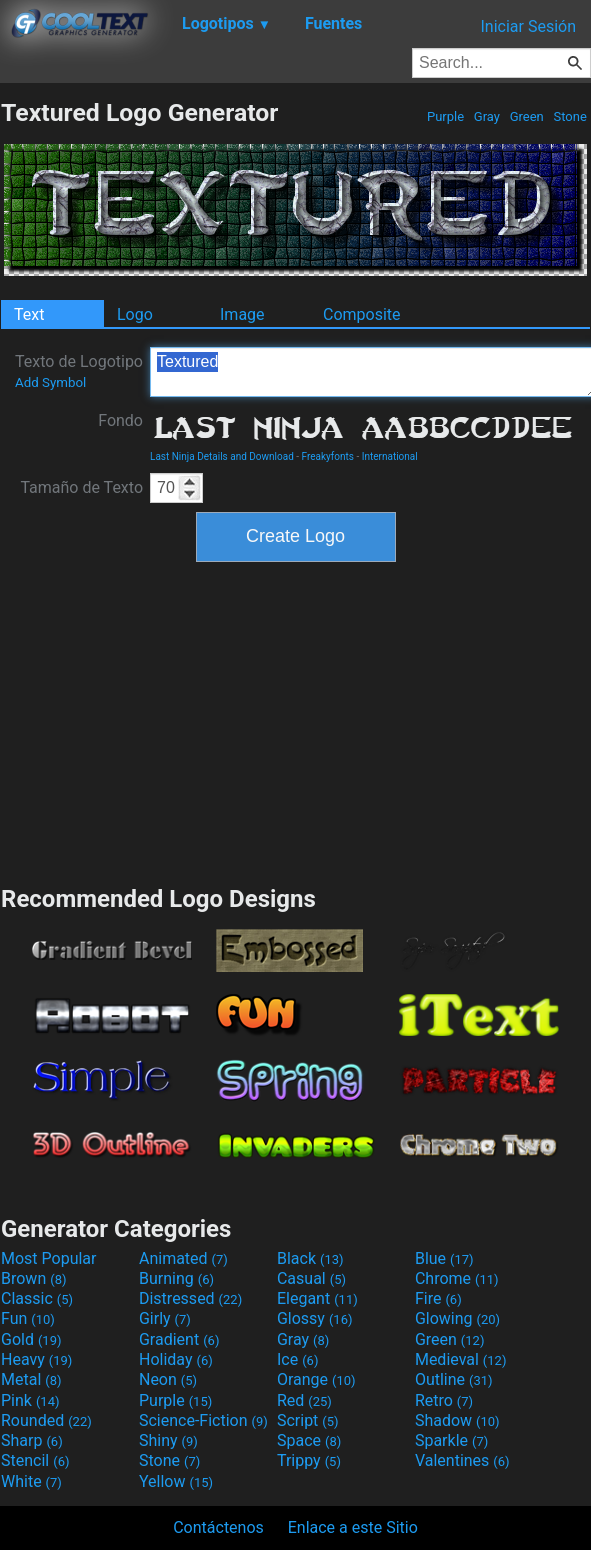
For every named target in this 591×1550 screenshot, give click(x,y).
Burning (176, 1278)
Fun (28, 1318)
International (390, 456)
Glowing (457, 1318)
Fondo (120, 420)
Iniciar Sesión (528, 26)
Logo (135, 314)
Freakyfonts (328, 456)
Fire (438, 1298)
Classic (37, 1298)
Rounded (46, 1420)
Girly (165, 1318)
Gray (487, 116)
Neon (168, 1379)
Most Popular (49, 1258)
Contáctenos (218, 1527)
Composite (362, 314)
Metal (31, 1379)
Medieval (461, 1359)
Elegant (317, 1298)
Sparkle (451, 1440)
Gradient (179, 1339)
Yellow (176, 1481)
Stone (570, 116)
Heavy (36, 1359)
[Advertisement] (296, 721)
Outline (454, 1379)
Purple (446, 116)
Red (304, 1400)
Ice (297, 1359)
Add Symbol (50, 382)
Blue (444, 1258)
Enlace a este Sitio (353, 1527)
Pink (30, 1400)
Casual (311, 1278)
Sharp (32, 1440)
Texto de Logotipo (79, 371)
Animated (183, 1258)
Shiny (168, 1440)
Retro (444, 1400)
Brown (33, 1278)
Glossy (315, 1318)
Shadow (457, 1420)
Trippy (309, 1460)
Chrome (457, 1278)
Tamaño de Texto (81, 487)
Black (310, 1258)
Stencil (35, 1460)
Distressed (190, 1298)
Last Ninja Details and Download (222, 456)
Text (29, 314)
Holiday (176, 1359)
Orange (316, 1379)
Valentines (462, 1460)
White (31, 1481)
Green (526, 116)
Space (309, 1440)
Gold (31, 1339)
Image (242, 314)
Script (308, 1420)
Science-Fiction (203, 1420)
